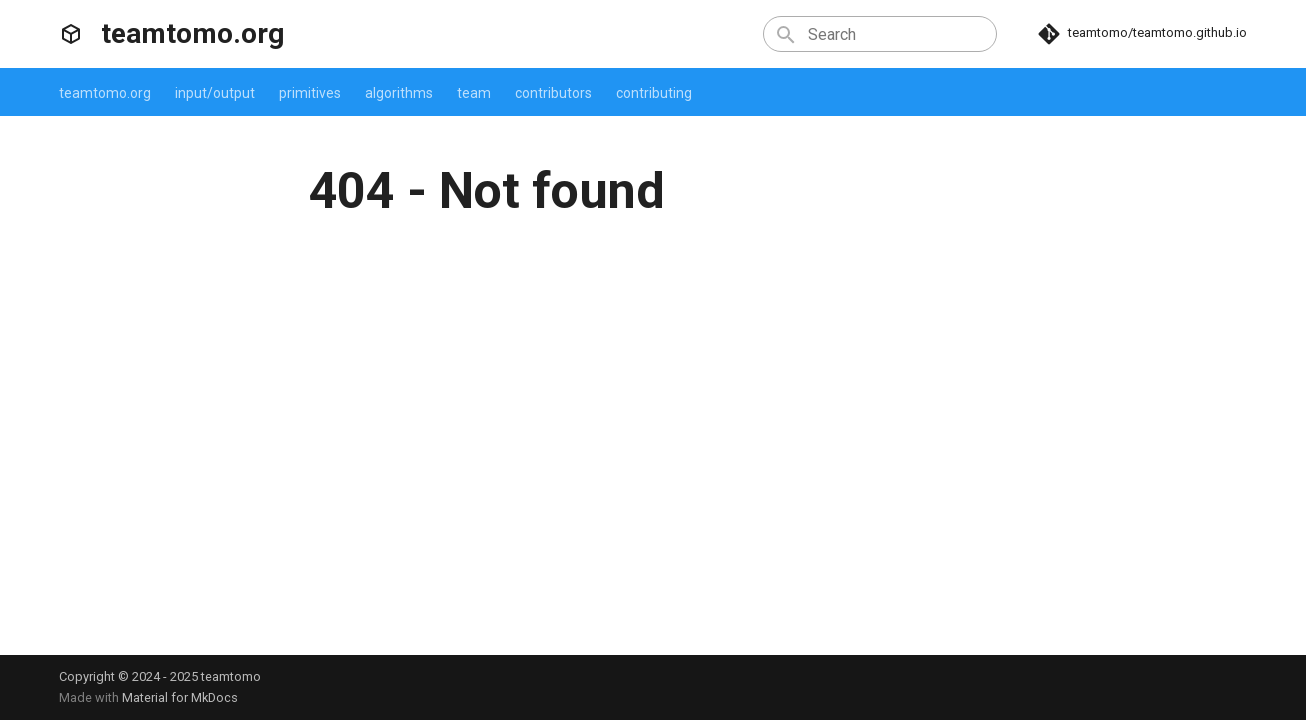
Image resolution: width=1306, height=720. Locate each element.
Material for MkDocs (180, 697)
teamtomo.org (105, 93)
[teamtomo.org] (71, 34)
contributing (654, 93)
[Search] (880, 34)
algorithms (399, 93)
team (474, 93)
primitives (310, 93)
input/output (215, 93)
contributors (553, 93)
